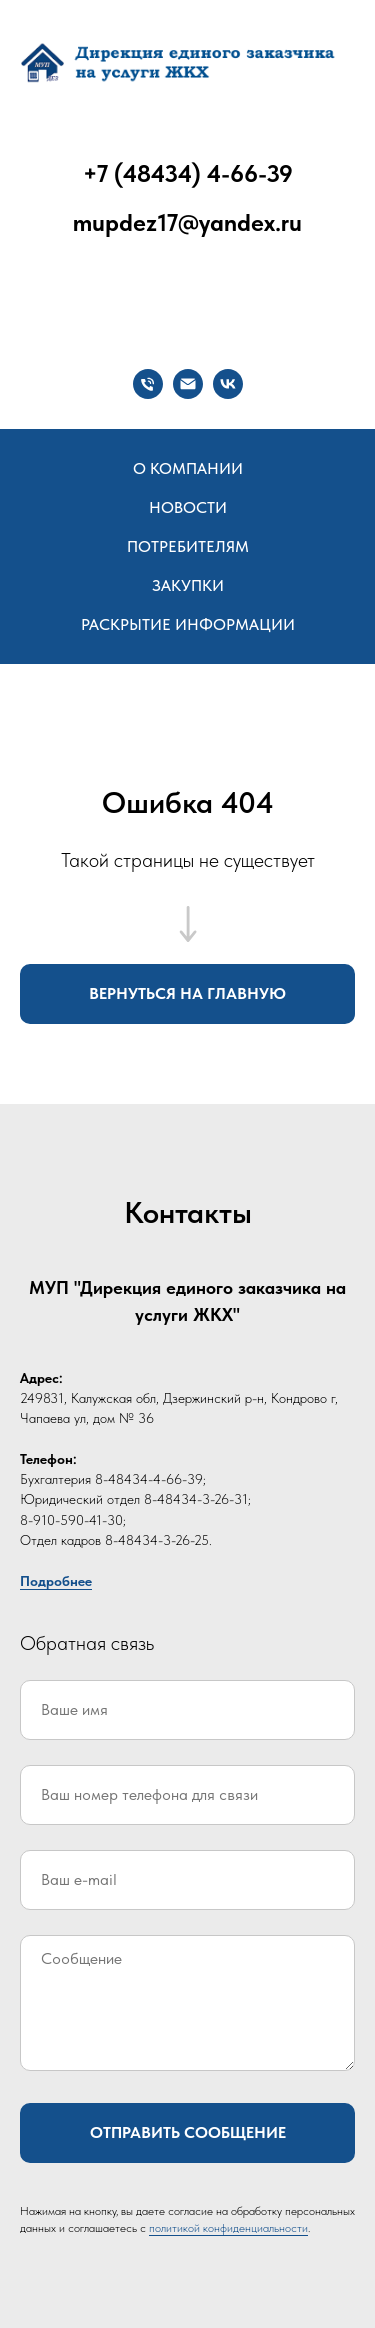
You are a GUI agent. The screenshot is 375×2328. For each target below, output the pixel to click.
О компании (188, 468)
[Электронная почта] (188, 384)
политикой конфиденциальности (228, 2228)
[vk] (228, 384)
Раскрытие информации (188, 624)
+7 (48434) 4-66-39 (188, 173)
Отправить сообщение (188, 2132)
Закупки (188, 585)
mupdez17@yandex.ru (187, 222)
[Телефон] (148, 384)
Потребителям (188, 546)
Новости (188, 507)
